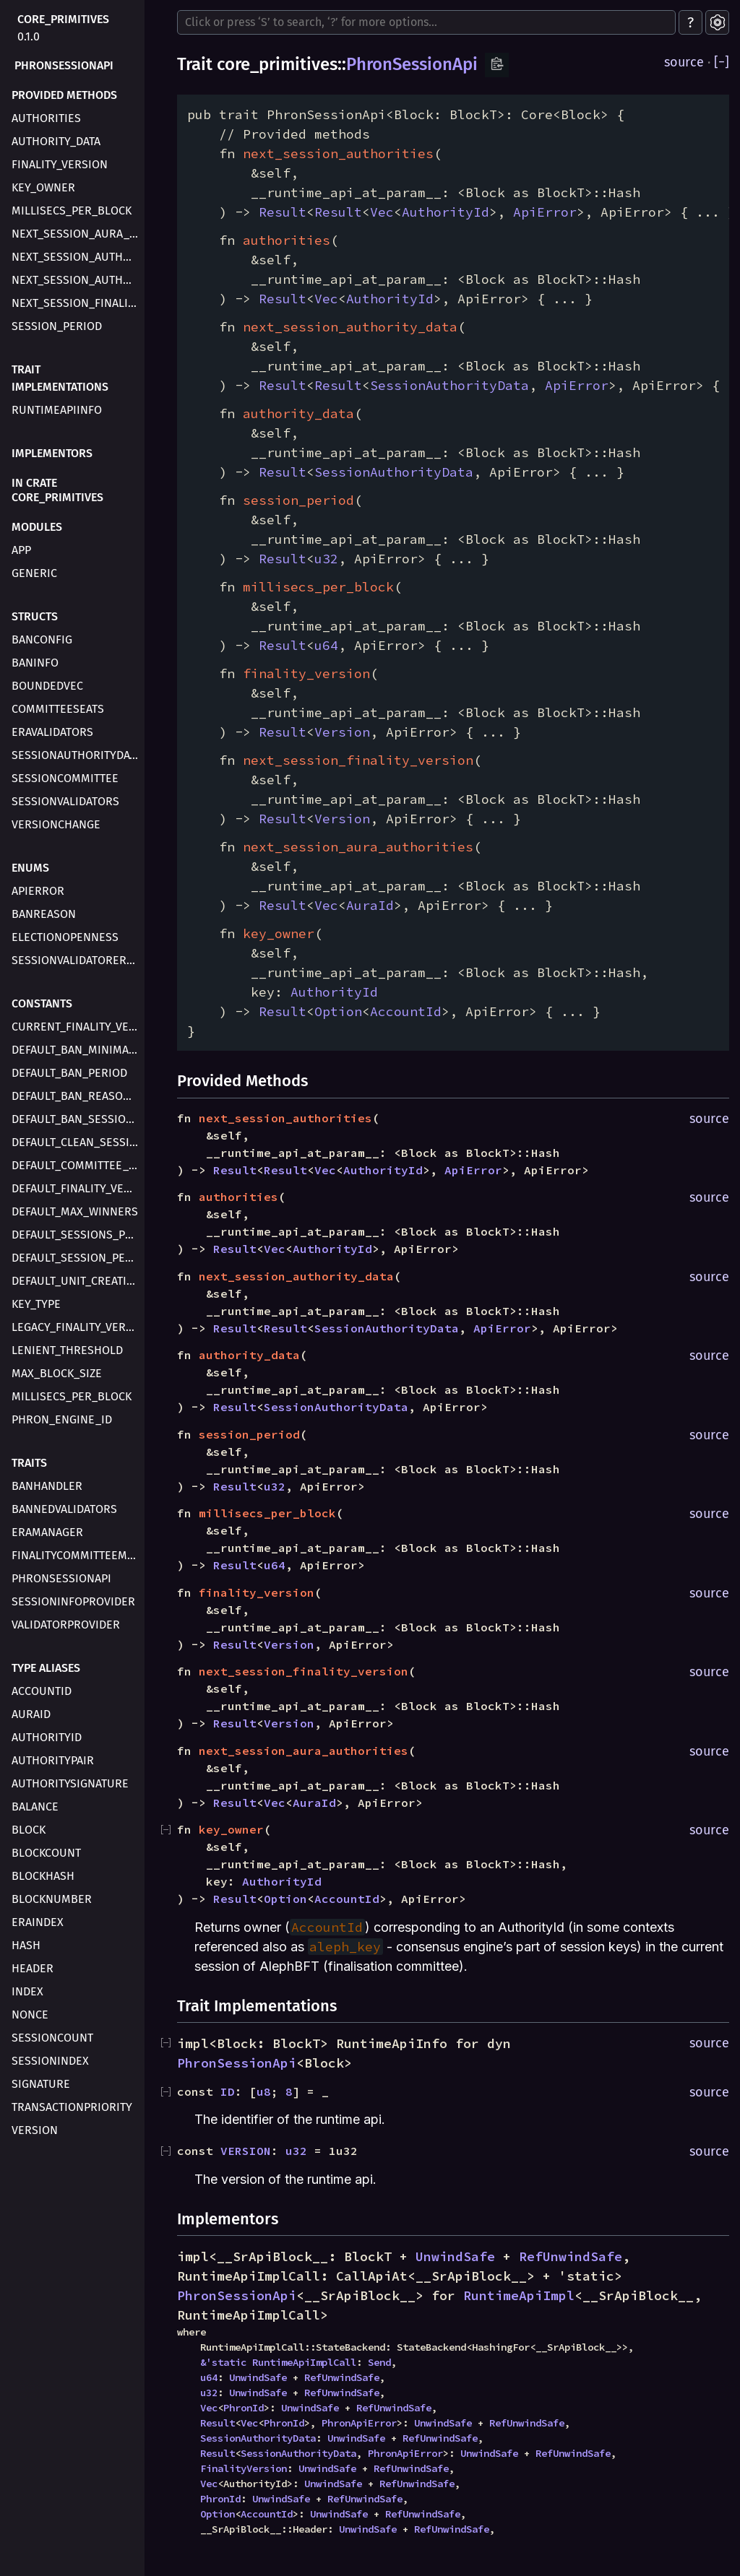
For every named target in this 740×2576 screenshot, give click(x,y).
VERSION (245, 2150)
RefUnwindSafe (570, 2256)
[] (721, 62)
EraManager (47, 1532)
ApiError (38, 891)
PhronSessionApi (63, 65)
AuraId (31, 1714)
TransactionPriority (72, 2107)
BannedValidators (64, 1509)
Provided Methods (64, 95)
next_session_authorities (77, 257)
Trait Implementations (60, 378)
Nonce (30, 2014)
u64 (326, 645)
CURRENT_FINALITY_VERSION (77, 1026)
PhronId (243, 2407)
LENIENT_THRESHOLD (67, 1350)
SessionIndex (50, 2061)
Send (379, 2362)
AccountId (42, 1691)
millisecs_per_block (72, 210)
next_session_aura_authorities (77, 233)
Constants (42, 1003)
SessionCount (52, 2037)
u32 (326, 558)
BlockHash (43, 1876)
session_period (57, 326)
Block (29, 1829)
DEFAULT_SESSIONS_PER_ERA (77, 1234)
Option (338, 1011)
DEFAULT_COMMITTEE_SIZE (77, 1165)
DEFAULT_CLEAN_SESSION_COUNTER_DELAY (77, 1142)
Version (35, 2130)
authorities (46, 118)
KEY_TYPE (36, 1304)
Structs (35, 616)
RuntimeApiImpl (519, 2295)
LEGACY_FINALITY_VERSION (77, 1327)
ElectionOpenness (65, 937)
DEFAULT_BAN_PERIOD (69, 1073)
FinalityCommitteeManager (77, 1555)
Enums (30, 868)
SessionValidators (65, 801)
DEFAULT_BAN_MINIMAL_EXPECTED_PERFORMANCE (77, 1050)
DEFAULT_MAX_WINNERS (75, 1211)
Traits (29, 1463)
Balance (35, 1806)
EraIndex (38, 1922)
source (684, 62)
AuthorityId (47, 1737)
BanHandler (47, 1486)
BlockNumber (52, 1899)
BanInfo (35, 662)
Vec (382, 212)
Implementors (52, 453)
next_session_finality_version (77, 303)
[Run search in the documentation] (426, 22)
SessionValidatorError (77, 960)
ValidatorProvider (66, 1624)
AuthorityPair (53, 1760)
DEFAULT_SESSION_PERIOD (77, 1258)
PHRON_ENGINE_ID (62, 1419)
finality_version (60, 164)
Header (32, 1968)
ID (227, 2091)
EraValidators (52, 732)
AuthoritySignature (70, 1783)
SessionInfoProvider (73, 1601)
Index (27, 1991)
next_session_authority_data (77, 280)
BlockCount (46, 1853)
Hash (26, 1945)
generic (34, 573)
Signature (41, 2084)
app (21, 550)
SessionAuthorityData (76, 755)
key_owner (43, 187)
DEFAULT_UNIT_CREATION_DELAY (77, 1281)
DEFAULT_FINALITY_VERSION (77, 1188)
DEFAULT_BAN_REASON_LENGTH (77, 1096)
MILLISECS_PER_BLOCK (72, 1396)
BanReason (44, 914)
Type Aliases (46, 1668)
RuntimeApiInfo (57, 410)
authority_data (56, 141)
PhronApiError (359, 2422)
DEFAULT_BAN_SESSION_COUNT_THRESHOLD (77, 1119)
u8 (264, 2091)
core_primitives (63, 19)
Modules (37, 527)
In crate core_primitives (57, 490)
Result (282, 212)
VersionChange (56, 824)
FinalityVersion (243, 2468)
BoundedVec (47, 686)
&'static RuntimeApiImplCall (278, 2362)
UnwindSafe (455, 2256)
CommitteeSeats (58, 709)
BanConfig (42, 639)
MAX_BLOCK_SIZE (57, 1373)
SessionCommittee (65, 778)
